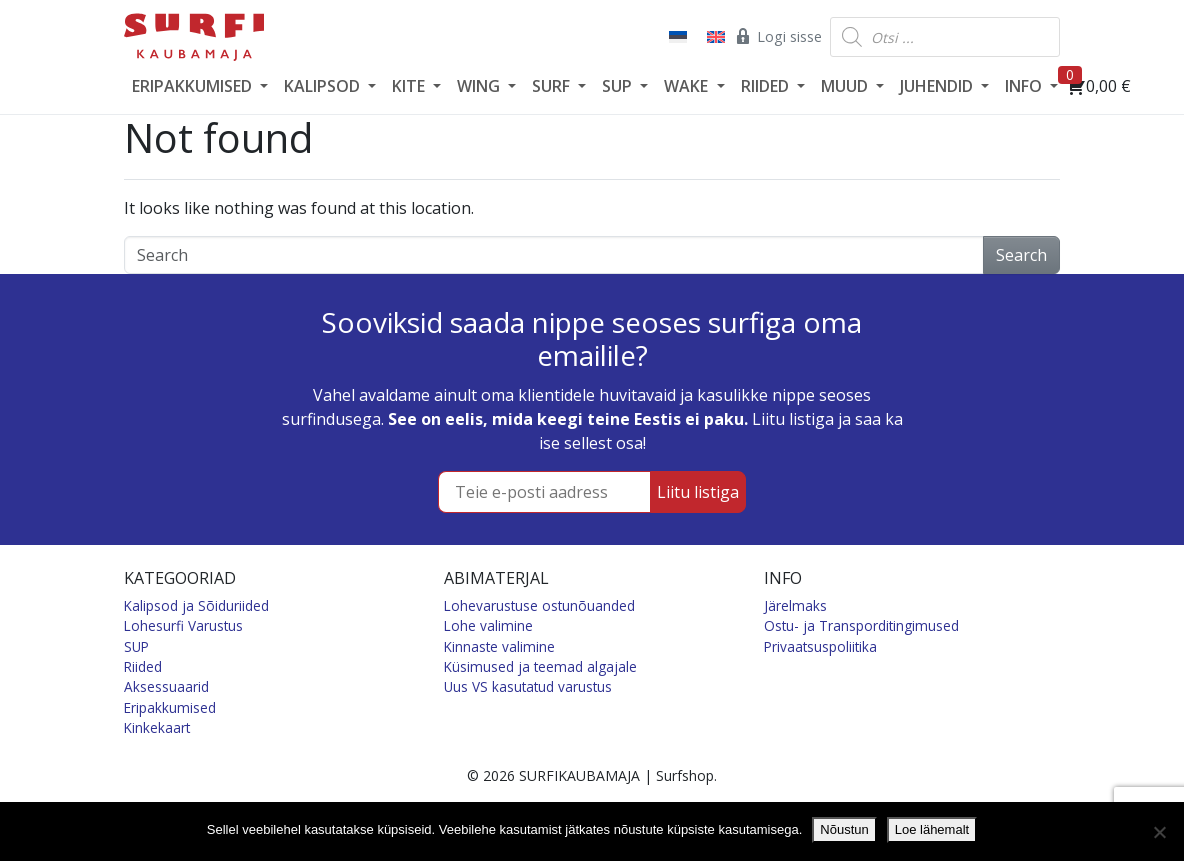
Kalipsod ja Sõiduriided (196, 605)
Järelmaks (795, 605)
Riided (143, 666)
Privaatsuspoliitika (820, 646)
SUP (619, 86)
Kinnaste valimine (499, 646)
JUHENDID (938, 86)
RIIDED (767, 86)
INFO (1025, 86)
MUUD (846, 86)
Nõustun (844, 829)
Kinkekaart (157, 727)
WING (480, 86)
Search (1021, 255)
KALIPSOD (324, 86)
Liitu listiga (698, 492)
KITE (410, 86)
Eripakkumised (170, 707)
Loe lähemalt (932, 829)
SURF (553, 86)
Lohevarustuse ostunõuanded (539, 605)
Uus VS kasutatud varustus (528, 686)
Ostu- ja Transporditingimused (861, 625)
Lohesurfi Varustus (183, 625)
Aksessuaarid (166, 686)
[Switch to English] (714, 37)
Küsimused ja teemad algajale (540, 666)
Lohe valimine (488, 625)
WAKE (688, 86)
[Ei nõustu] (1159, 832)
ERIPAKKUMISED (194, 86)
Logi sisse (777, 36)
